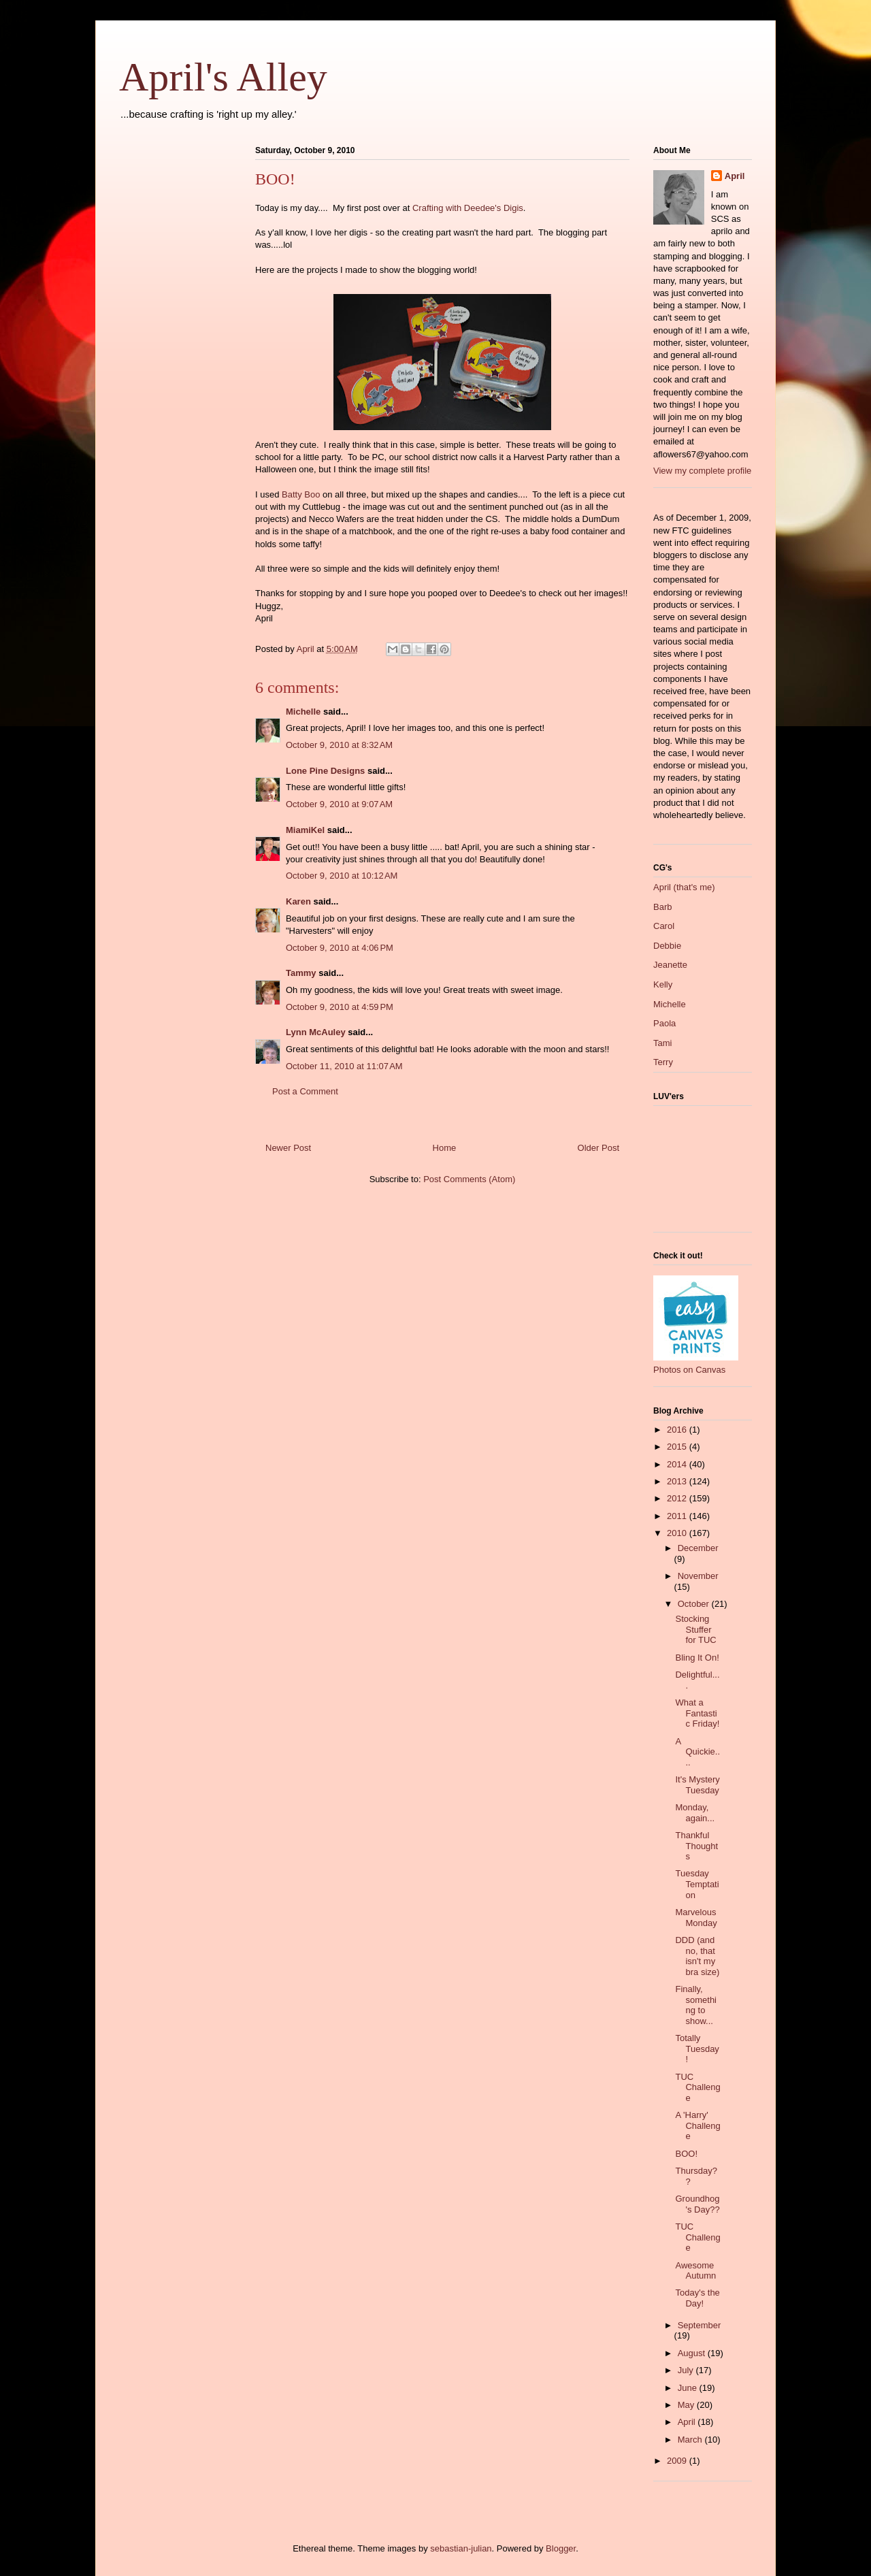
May (687, 2405)
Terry (663, 1062)
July (687, 2370)
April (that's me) (684, 887)
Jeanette (670, 965)
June (689, 2388)
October (695, 1604)
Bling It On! (697, 1657)
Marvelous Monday (696, 1917)
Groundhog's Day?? (697, 2204)
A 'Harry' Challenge (697, 2125)
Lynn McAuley (316, 1032)
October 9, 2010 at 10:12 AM (341, 875)
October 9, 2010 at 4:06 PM (339, 948)
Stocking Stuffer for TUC (695, 1629)
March (691, 2439)
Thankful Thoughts (696, 1845)
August (693, 2353)
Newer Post (288, 1148)
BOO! (686, 2154)
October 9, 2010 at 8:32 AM (339, 745)
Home (445, 1148)
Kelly (662, 984)
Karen (298, 901)
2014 (678, 1464)
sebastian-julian (460, 2548)
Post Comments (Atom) (469, 1179)
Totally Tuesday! (697, 2048)
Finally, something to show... (696, 2005)
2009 (678, 2461)
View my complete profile (702, 471)
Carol (663, 926)
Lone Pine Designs (325, 771)
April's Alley (223, 76)
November (698, 1576)
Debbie (667, 946)
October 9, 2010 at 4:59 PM (339, 1007)
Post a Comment (305, 1091)
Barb (662, 907)
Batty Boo (301, 494)
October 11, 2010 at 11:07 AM (344, 1066)
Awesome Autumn (695, 2270)
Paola (664, 1023)
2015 (678, 1446)
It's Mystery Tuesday (697, 1784)
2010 (678, 1533)
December (698, 1548)
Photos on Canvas (689, 1370)
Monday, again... (694, 1812)
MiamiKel (305, 830)
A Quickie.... (697, 1751)
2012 (678, 1498)
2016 (678, 1429)
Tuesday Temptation (697, 1884)
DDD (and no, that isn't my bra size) (697, 1956)
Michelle (303, 711)
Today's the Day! (697, 2298)
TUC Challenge (697, 2087)
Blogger (561, 2548)
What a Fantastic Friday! (697, 1713)
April (735, 176)
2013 (678, 1481)
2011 (678, 1516)
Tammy (301, 973)
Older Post (598, 1148)
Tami (662, 1043)
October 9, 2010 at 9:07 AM (339, 804)
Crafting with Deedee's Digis (467, 208)
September (699, 2325)
